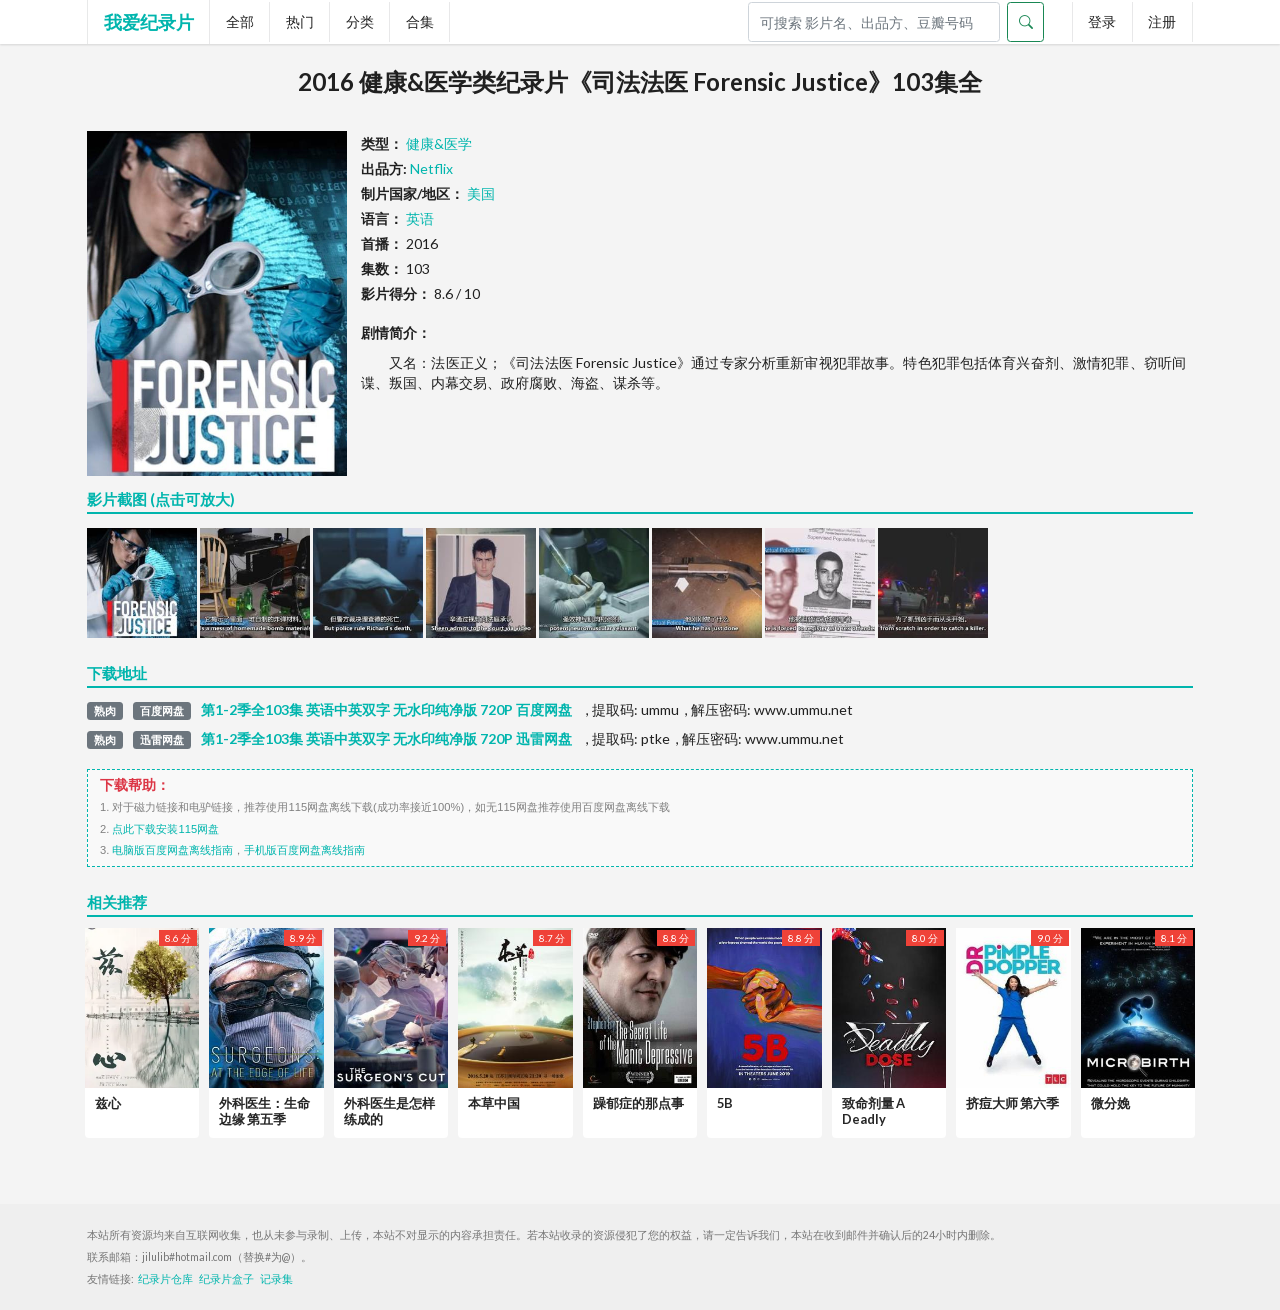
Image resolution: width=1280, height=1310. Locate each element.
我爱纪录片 (149, 22)
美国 (481, 193)
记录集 (276, 1279)
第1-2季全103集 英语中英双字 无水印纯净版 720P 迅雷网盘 (386, 739)
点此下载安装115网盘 (165, 829)
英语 (420, 218)
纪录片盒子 (226, 1279)
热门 (300, 21)
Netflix (431, 168)
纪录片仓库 (165, 1279)
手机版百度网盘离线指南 (304, 850)
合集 (420, 21)
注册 (1162, 21)
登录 (1102, 21)
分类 (360, 21)
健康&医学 (439, 143)
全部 (240, 21)
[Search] (874, 22)
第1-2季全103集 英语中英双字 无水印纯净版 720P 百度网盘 (386, 710)
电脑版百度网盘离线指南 (172, 850)
